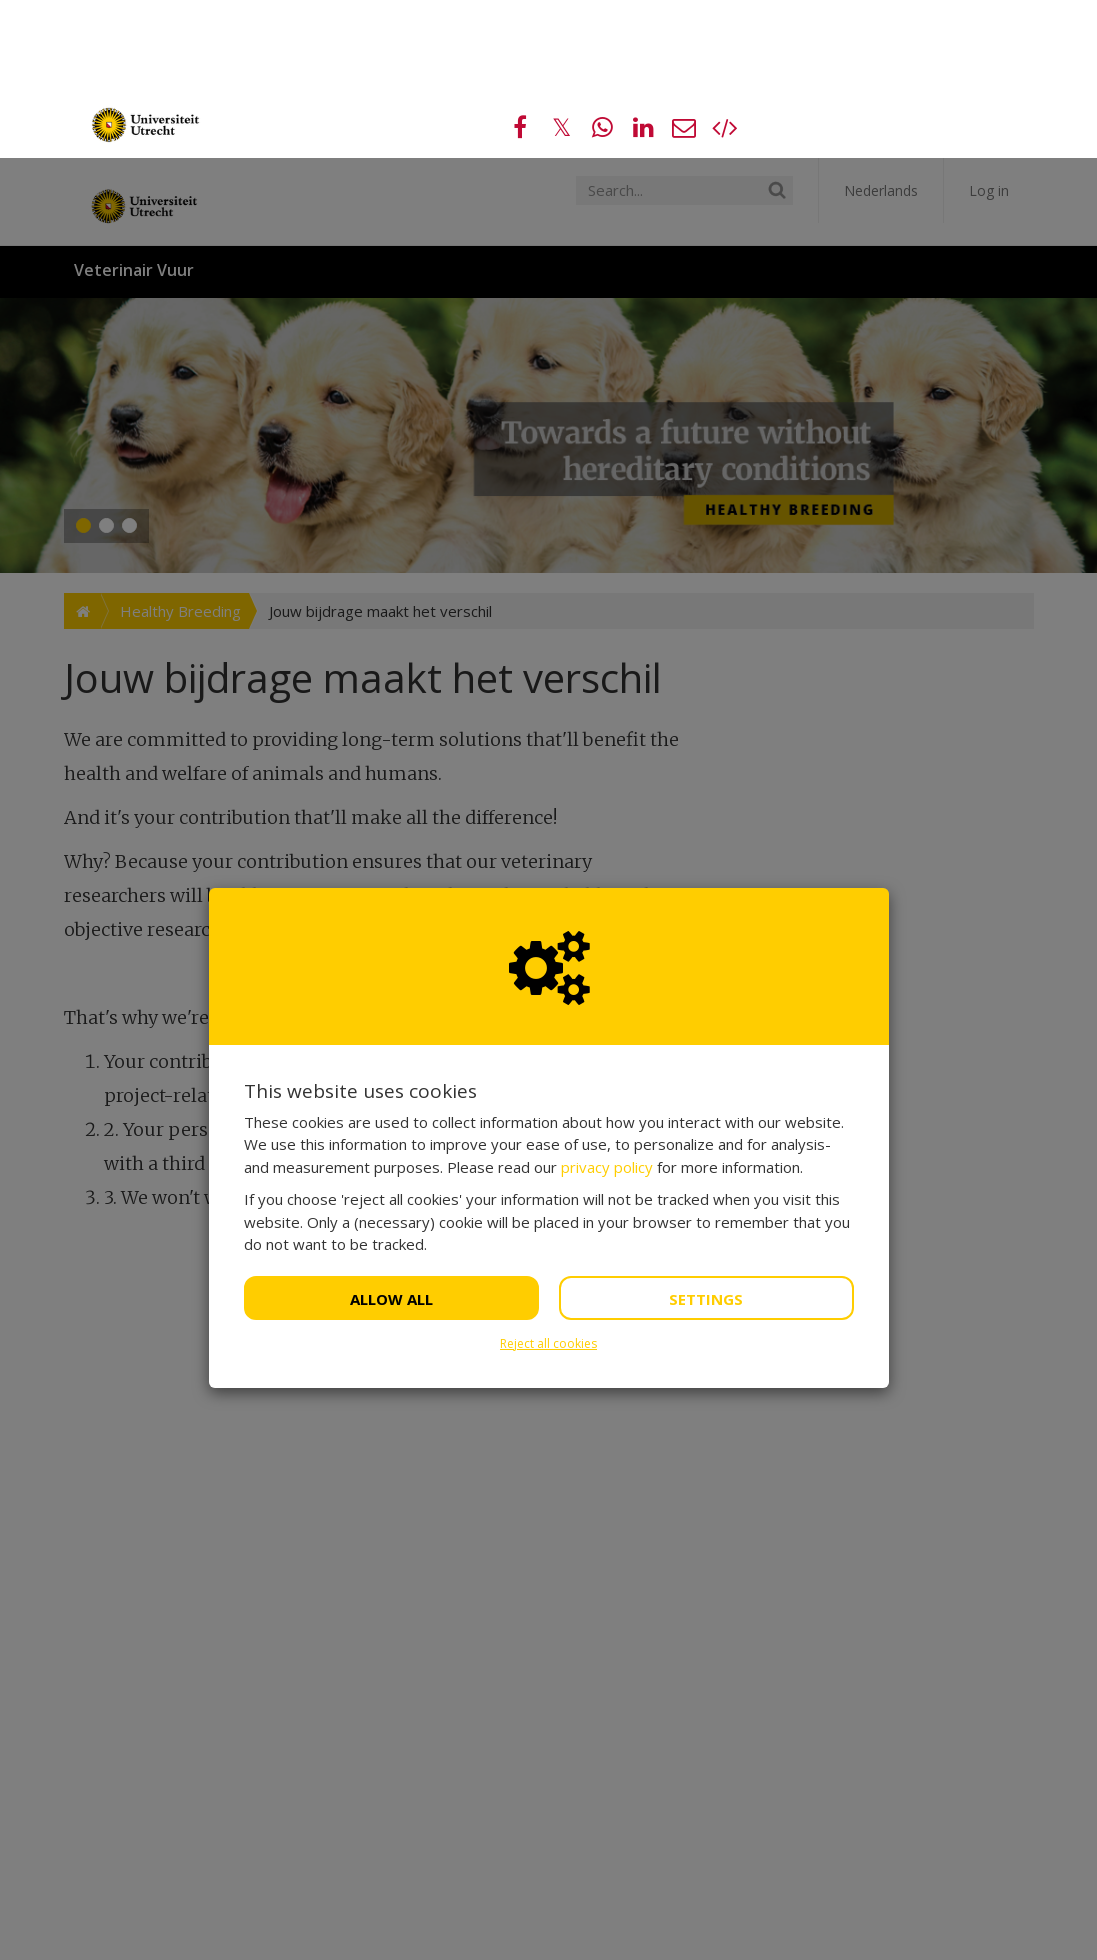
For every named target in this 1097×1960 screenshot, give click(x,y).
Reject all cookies (548, 1185)
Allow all (391, 1141)
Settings (706, 1141)
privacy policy (607, 1009)
